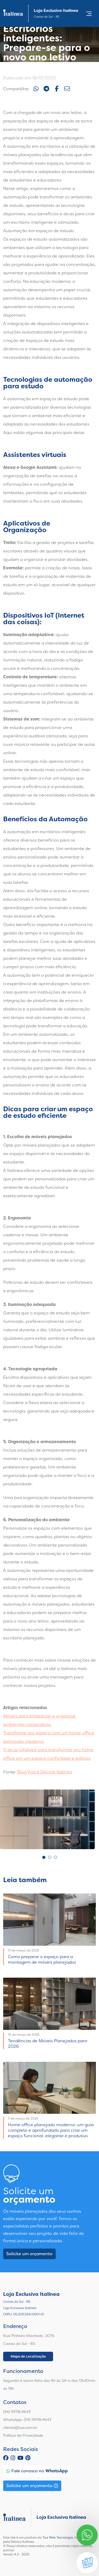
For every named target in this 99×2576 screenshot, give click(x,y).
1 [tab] (43, 1857)
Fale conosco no (37, 2471)
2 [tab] (49, 1857)
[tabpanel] (47, 1819)
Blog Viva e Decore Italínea (44, 1772)
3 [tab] (55, 1857)
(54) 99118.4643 (17, 2411)
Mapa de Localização (28, 2356)
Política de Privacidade (23, 2435)
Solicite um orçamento (29, 2254)
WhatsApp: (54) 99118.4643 (27, 2419)
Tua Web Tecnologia (58, 2537)
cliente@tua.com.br (20, 2427)
